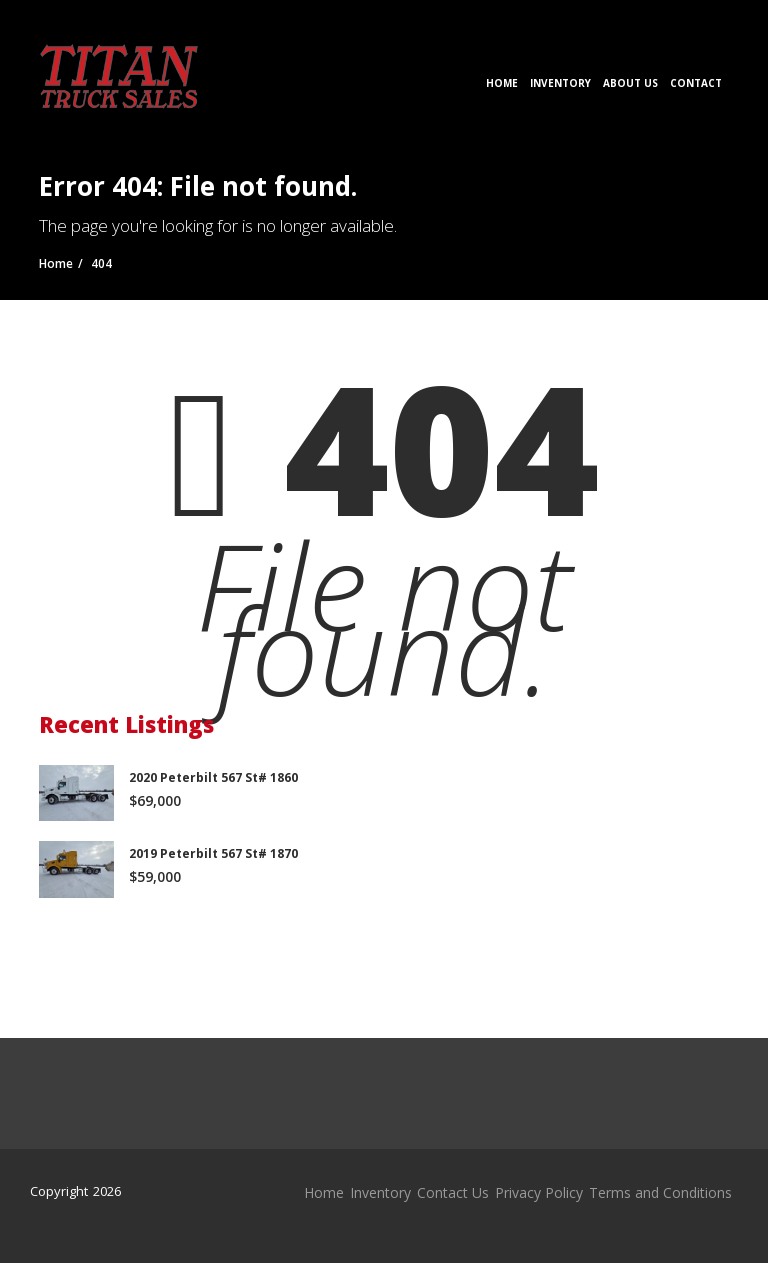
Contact (696, 83)
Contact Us (453, 1192)
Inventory (560, 83)
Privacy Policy (539, 1192)
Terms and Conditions (660, 1192)
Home (502, 83)
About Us (630, 83)
